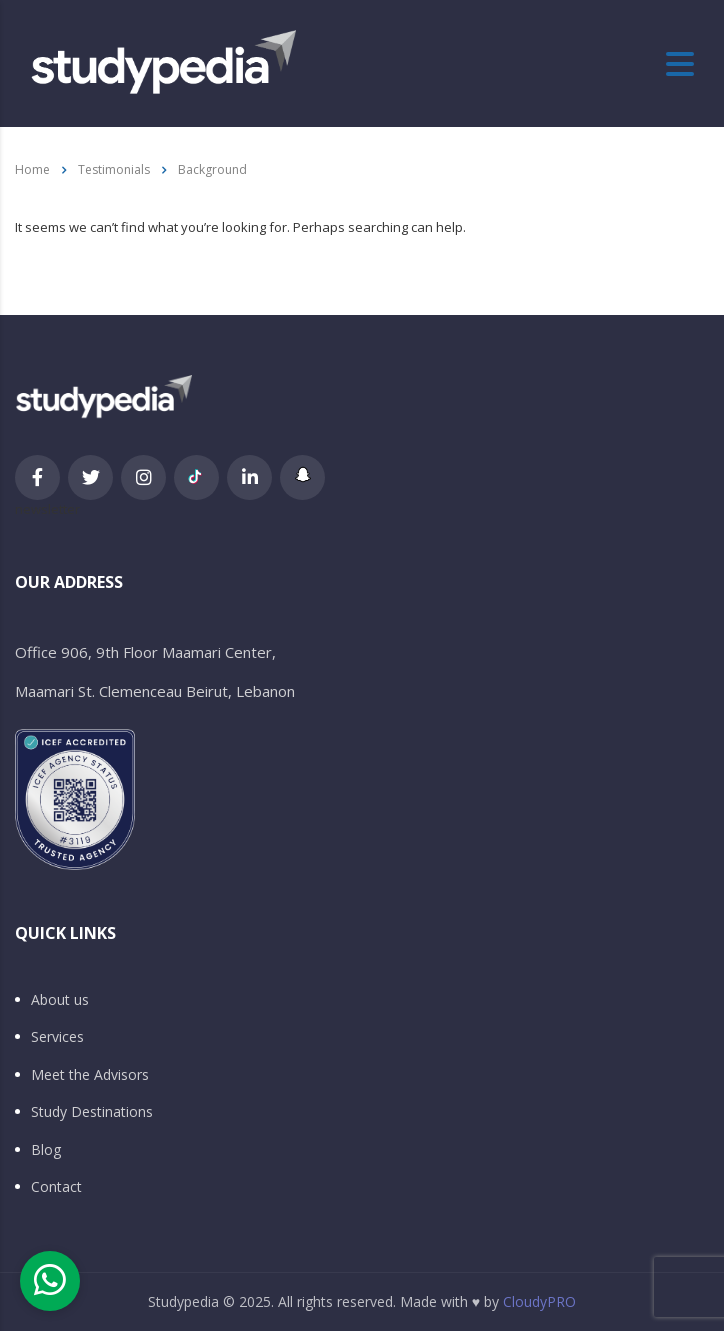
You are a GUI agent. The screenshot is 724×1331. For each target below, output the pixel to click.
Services (57, 1037)
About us (60, 1000)
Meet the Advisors (90, 1075)
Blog (46, 1150)
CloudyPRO (539, 1301)
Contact (56, 1187)
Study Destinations (92, 1112)
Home (32, 169)
